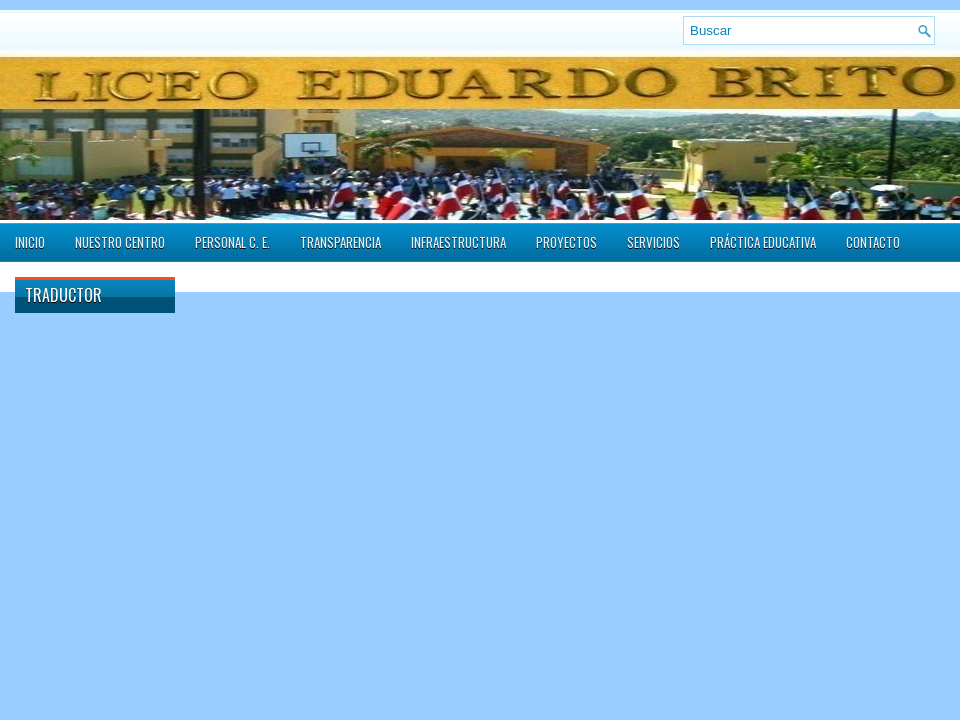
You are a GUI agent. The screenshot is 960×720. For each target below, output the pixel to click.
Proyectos (566, 242)
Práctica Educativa (763, 242)
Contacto (873, 242)
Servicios (653, 242)
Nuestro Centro (120, 242)
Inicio (30, 242)
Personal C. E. (232, 242)
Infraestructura (458, 242)
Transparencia (340, 242)
